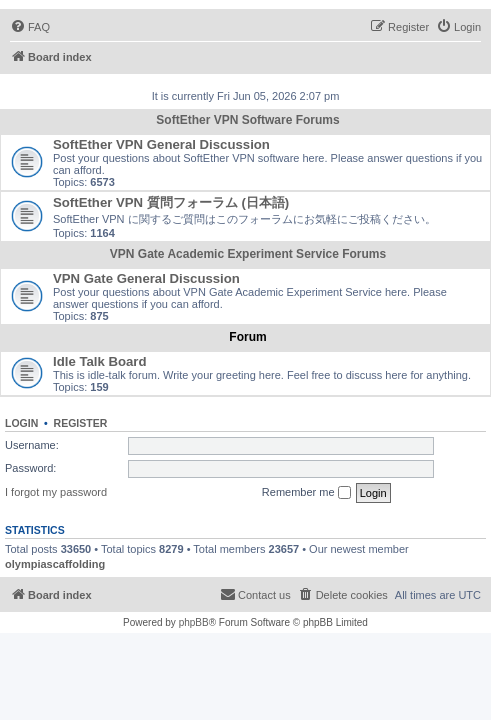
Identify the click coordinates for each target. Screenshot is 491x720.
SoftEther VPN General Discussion (161, 144)
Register (81, 423)
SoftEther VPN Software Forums (247, 120)
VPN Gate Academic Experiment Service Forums (248, 254)
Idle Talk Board (100, 361)
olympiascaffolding (55, 564)
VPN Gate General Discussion (146, 278)
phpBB (194, 622)
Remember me (306, 493)
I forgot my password (56, 492)
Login (21, 423)
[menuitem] (30, 27)
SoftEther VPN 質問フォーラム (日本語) (171, 202)
